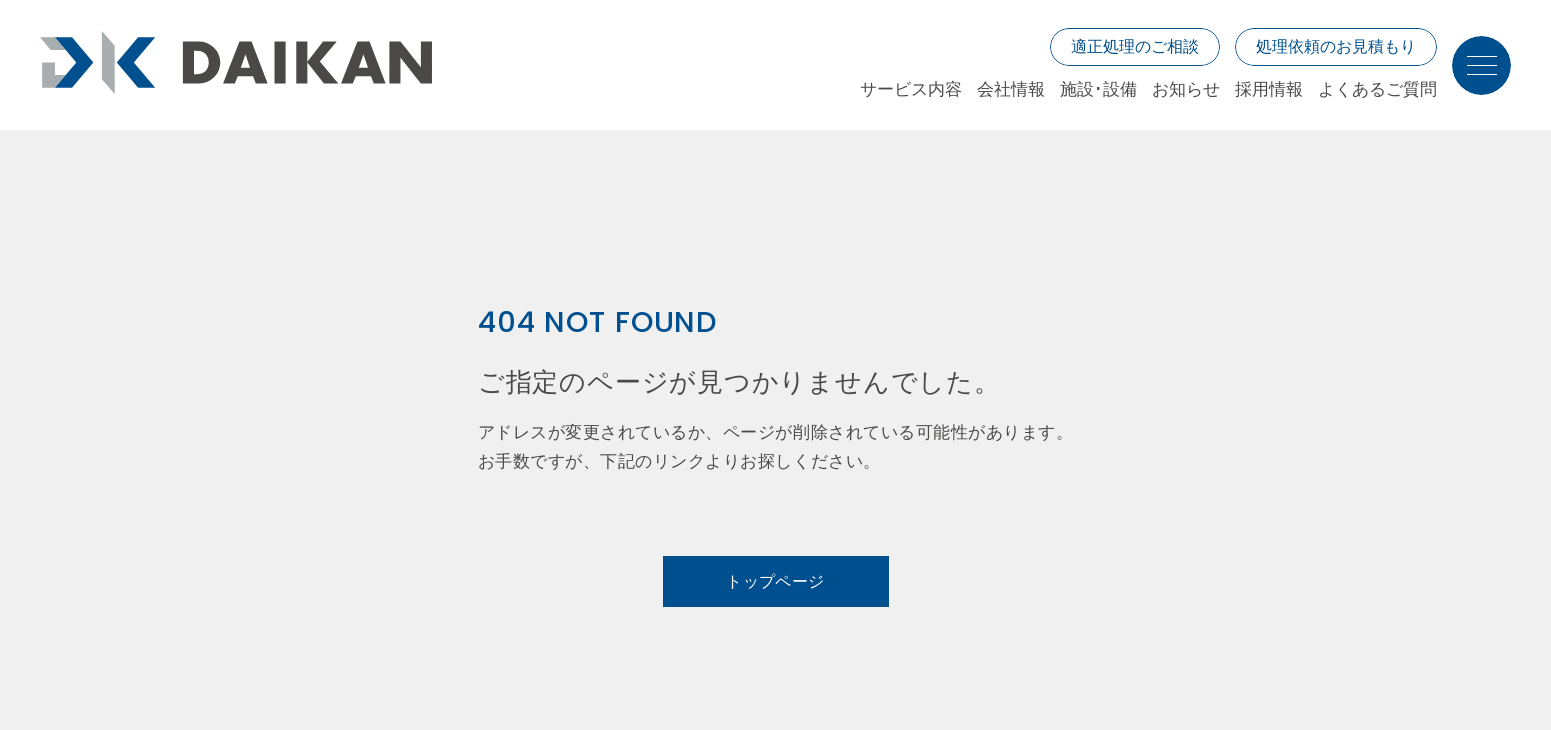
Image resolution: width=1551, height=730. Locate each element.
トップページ (775, 581)
